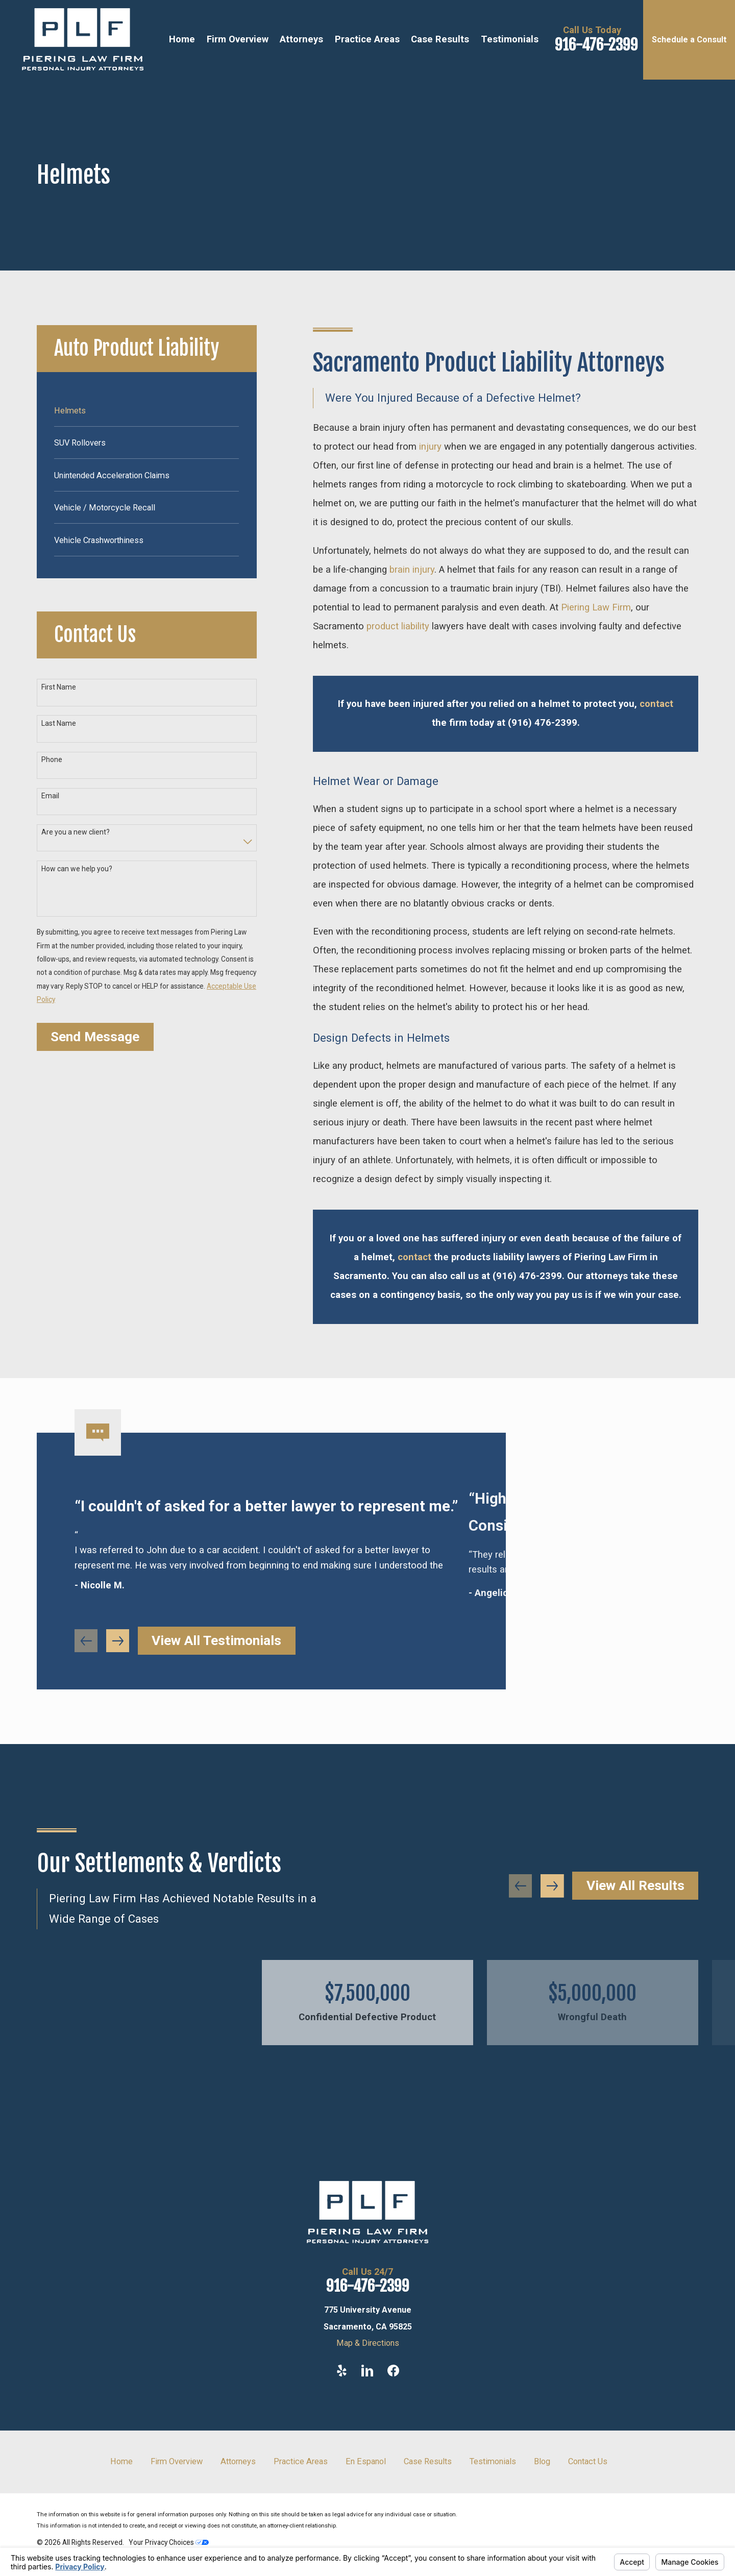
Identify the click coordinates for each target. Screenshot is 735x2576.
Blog (542, 2461)
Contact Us (587, 2461)
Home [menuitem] (182, 39)
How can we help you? (76, 869)
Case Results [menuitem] (440, 39)
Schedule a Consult (689, 39)
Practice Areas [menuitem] (367, 39)
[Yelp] (342, 2370)
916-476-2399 (596, 44)
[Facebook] (393, 2370)
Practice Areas (301, 2461)
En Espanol (366, 2461)
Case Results (428, 2461)
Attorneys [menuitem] (301, 39)
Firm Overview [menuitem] (237, 39)
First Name (58, 687)
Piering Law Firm (596, 607)
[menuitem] (146, 410)
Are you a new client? (75, 832)
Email (50, 796)
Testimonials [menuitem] (509, 39)
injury (430, 446)
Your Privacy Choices (169, 2542)
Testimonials (493, 2461)
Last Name (58, 723)
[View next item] (552, 1886)
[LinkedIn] (367, 2370)
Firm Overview (177, 2461)
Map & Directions (367, 2343)
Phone (51, 759)
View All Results (635, 1885)
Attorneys (238, 2461)
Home (121, 2461)
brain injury (411, 569)
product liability (397, 626)
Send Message (95, 1036)
